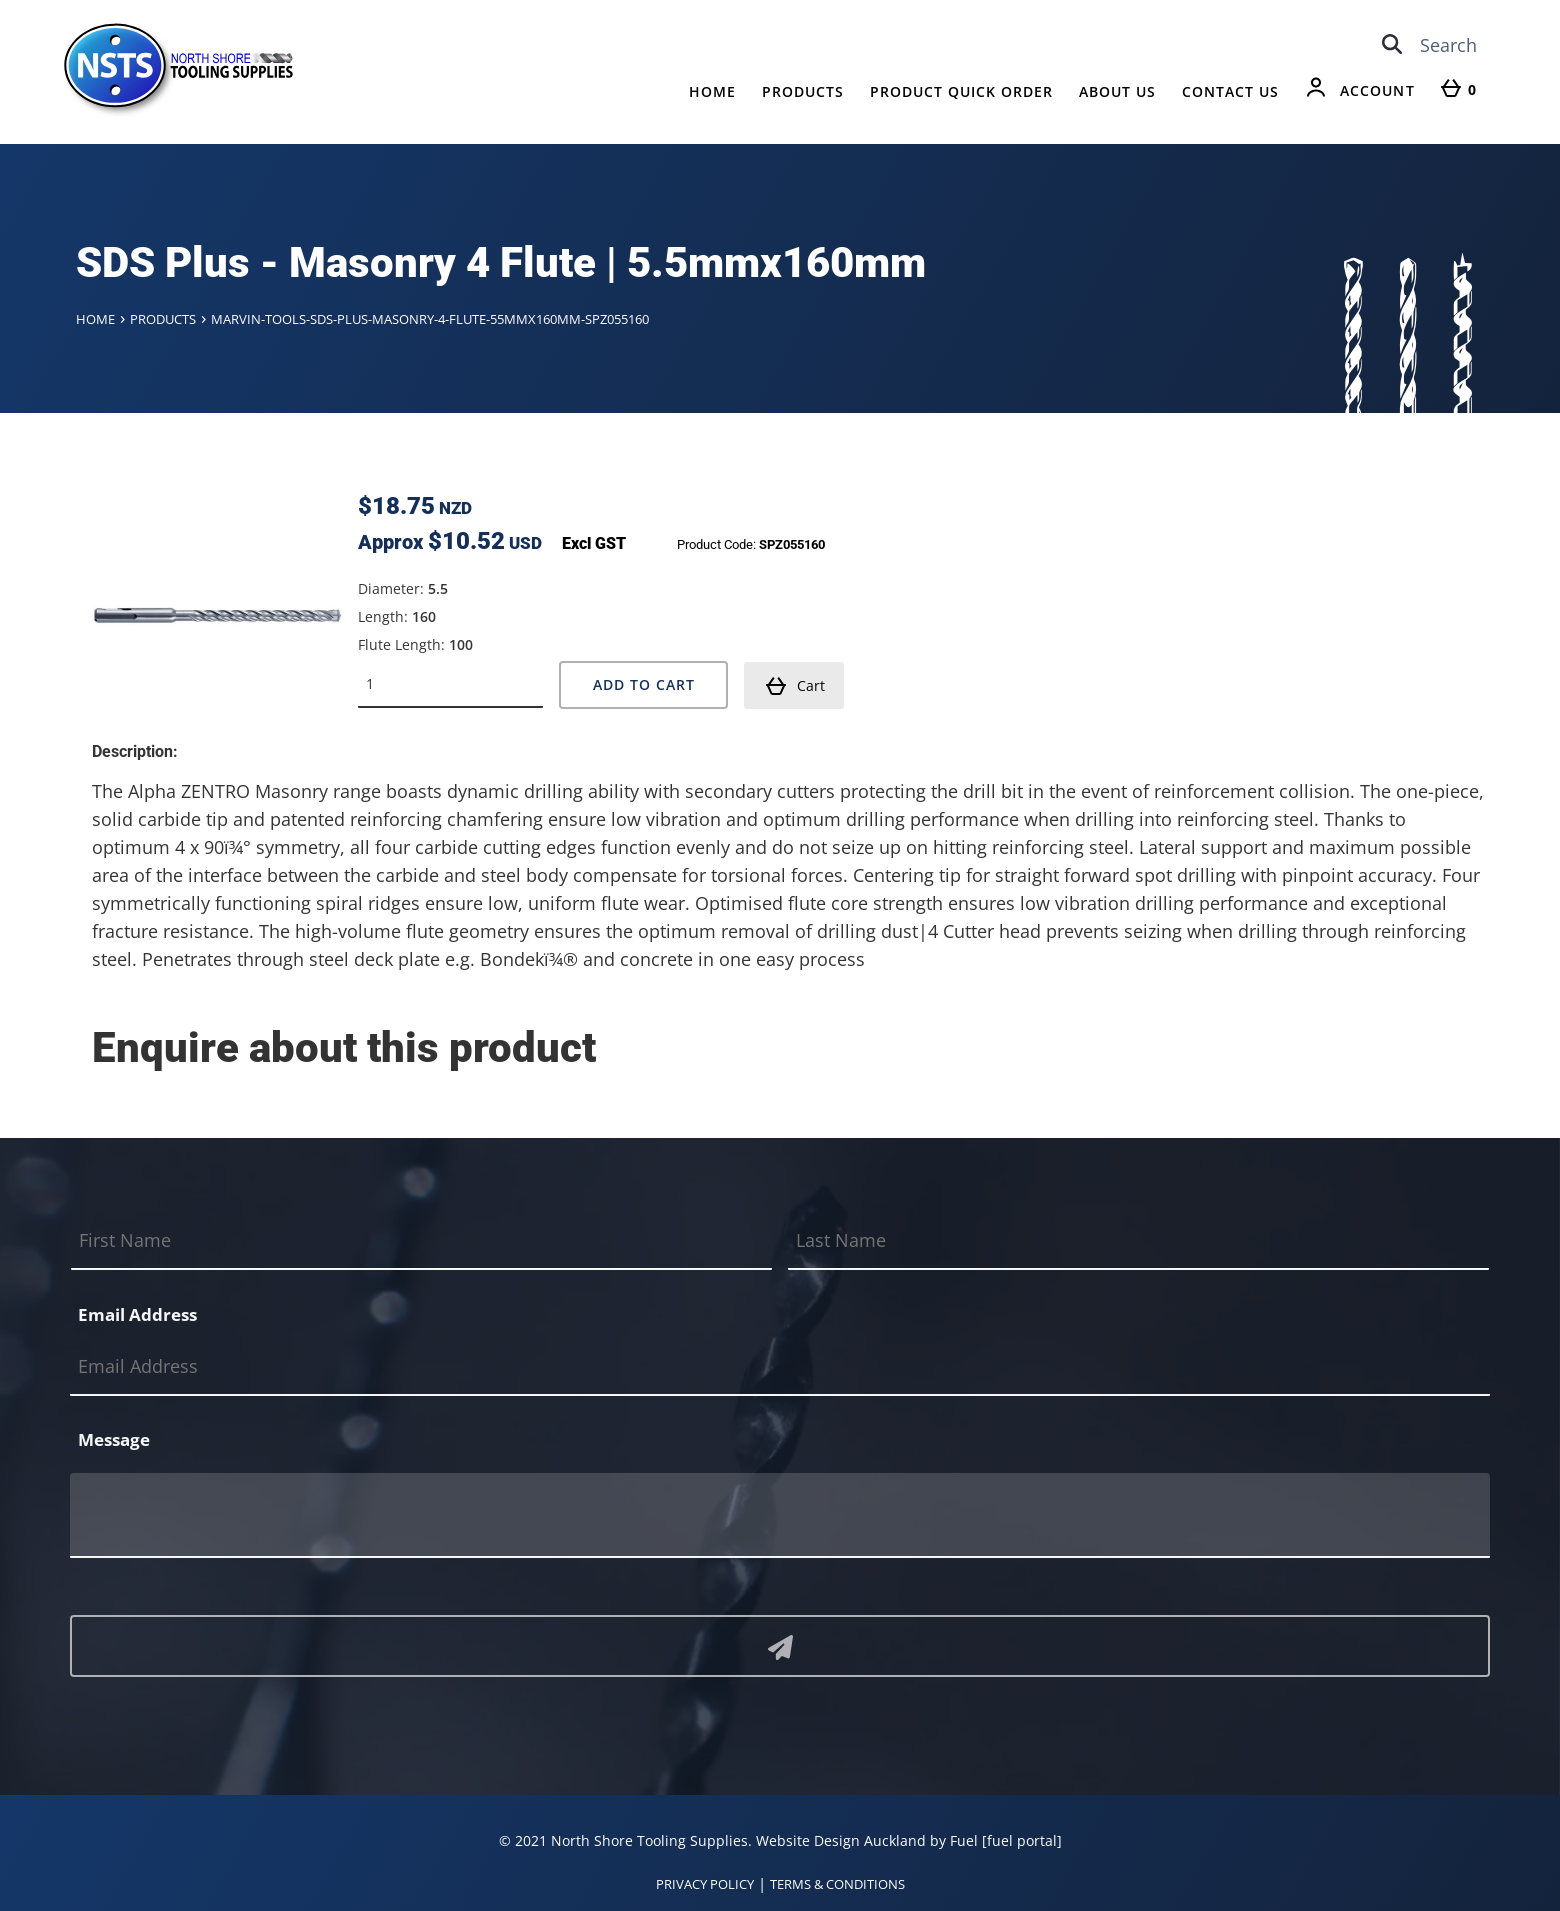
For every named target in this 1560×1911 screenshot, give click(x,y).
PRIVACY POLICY (705, 1884)
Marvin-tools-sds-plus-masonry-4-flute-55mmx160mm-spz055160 (430, 319)
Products (803, 91)
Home (712, 91)
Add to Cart (644, 684)
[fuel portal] (1022, 1840)
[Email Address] (780, 1366)
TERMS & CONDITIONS (837, 1884)
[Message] (780, 1515)
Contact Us (1230, 91)
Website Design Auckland (841, 1840)
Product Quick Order (961, 91)
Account (1377, 90)
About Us (1117, 91)
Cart (795, 686)
